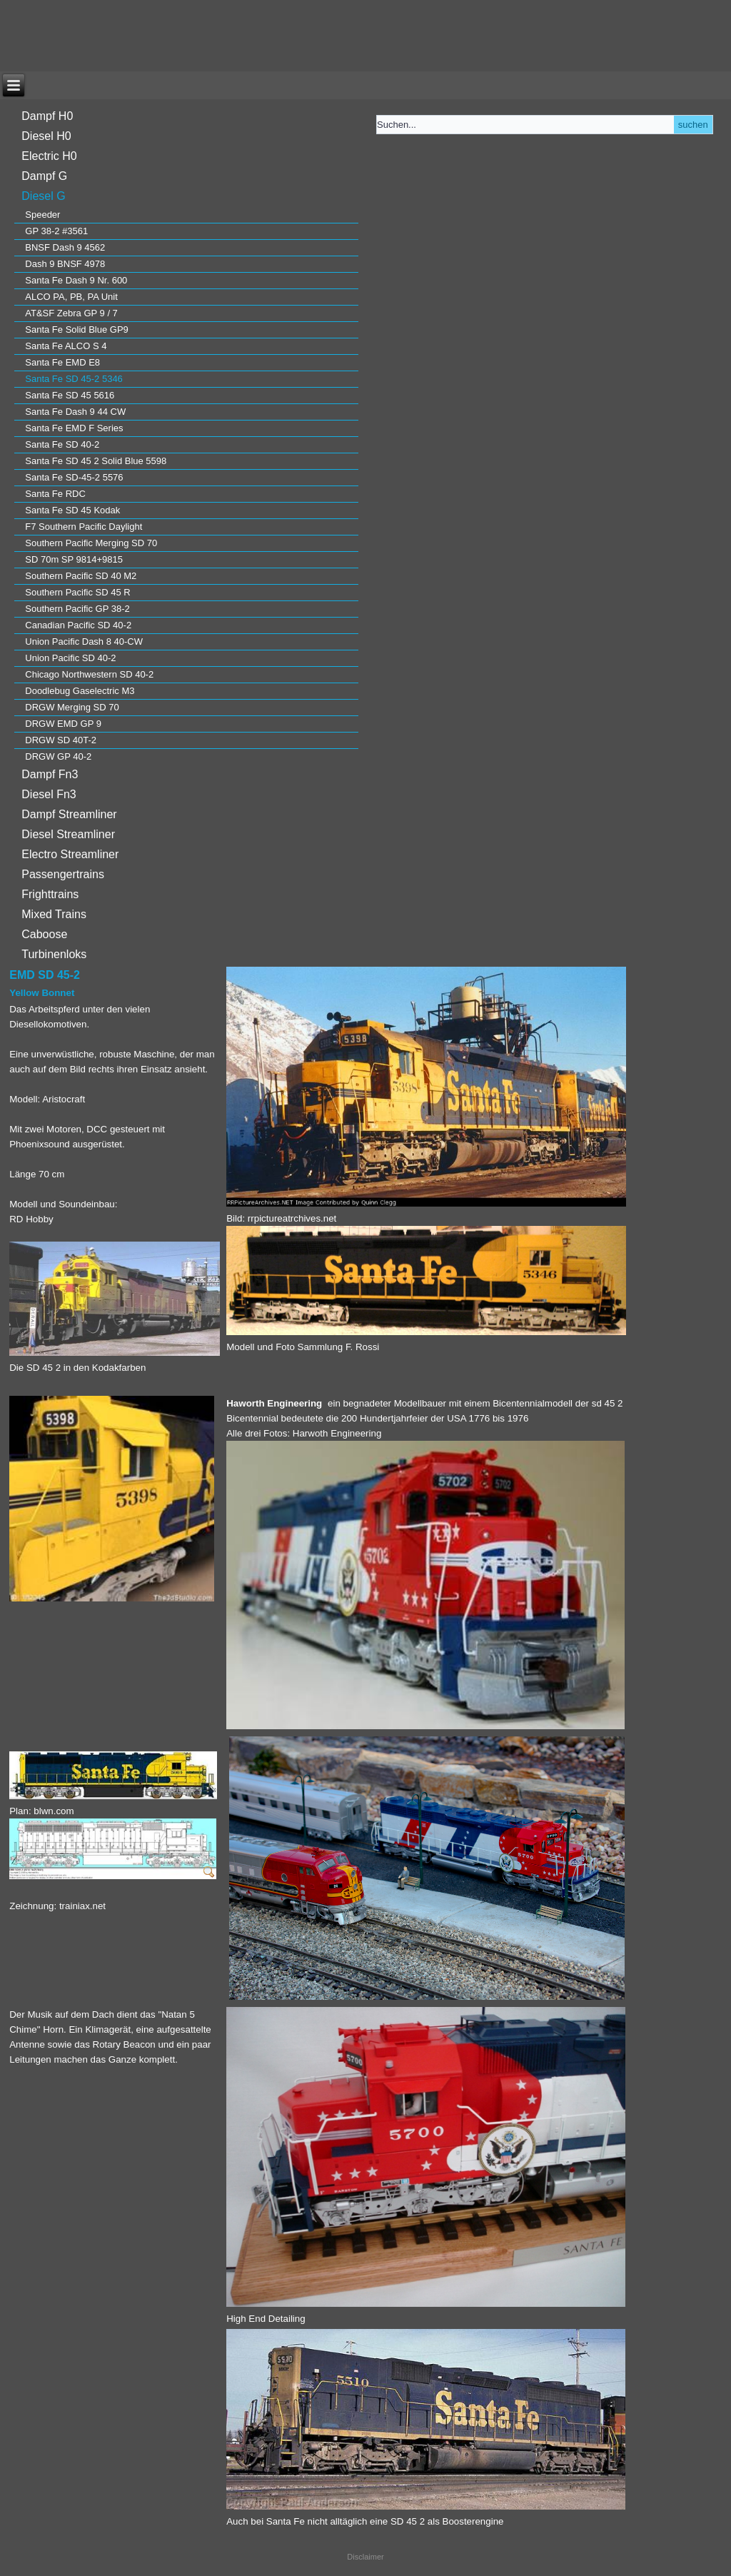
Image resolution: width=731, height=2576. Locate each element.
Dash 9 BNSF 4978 (65, 263)
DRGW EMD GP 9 (63, 723)
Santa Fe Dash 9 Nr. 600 (76, 280)
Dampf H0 (47, 116)
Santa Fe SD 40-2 (62, 444)
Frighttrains (50, 894)
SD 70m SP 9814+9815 (74, 559)
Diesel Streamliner (68, 834)
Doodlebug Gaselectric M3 (79, 690)
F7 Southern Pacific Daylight (83, 526)
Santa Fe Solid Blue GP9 (76, 329)
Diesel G (43, 196)
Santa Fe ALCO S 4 (65, 346)
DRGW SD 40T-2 (60, 740)
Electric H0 (48, 156)
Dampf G (44, 176)
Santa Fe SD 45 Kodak (72, 510)
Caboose (44, 934)
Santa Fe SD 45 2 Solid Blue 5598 (95, 461)
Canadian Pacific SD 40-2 (78, 625)
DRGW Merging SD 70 (72, 707)
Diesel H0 (46, 136)
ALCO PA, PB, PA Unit (71, 296)
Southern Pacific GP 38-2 (77, 608)
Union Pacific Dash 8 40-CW (84, 641)
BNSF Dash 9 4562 (65, 247)
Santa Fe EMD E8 (62, 362)
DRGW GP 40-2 (58, 756)
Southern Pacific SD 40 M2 (80, 575)
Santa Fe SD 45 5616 (69, 395)
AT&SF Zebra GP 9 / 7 (71, 313)
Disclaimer (365, 2556)
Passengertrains (62, 874)
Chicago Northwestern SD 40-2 (89, 674)
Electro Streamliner (70, 854)
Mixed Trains (53, 914)
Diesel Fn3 (48, 794)
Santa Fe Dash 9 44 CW (75, 411)
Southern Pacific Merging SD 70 (91, 543)
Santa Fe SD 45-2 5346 (74, 378)
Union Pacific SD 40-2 (70, 658)
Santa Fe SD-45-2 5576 (74, 477)
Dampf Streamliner (68, 814)
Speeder (42, 214)
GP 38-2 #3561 (56, 231)
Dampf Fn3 (49, 774)
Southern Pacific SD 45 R (77, 592)
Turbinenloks (53, 954)
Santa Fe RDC (55, 493)
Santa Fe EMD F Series (74, 428)
